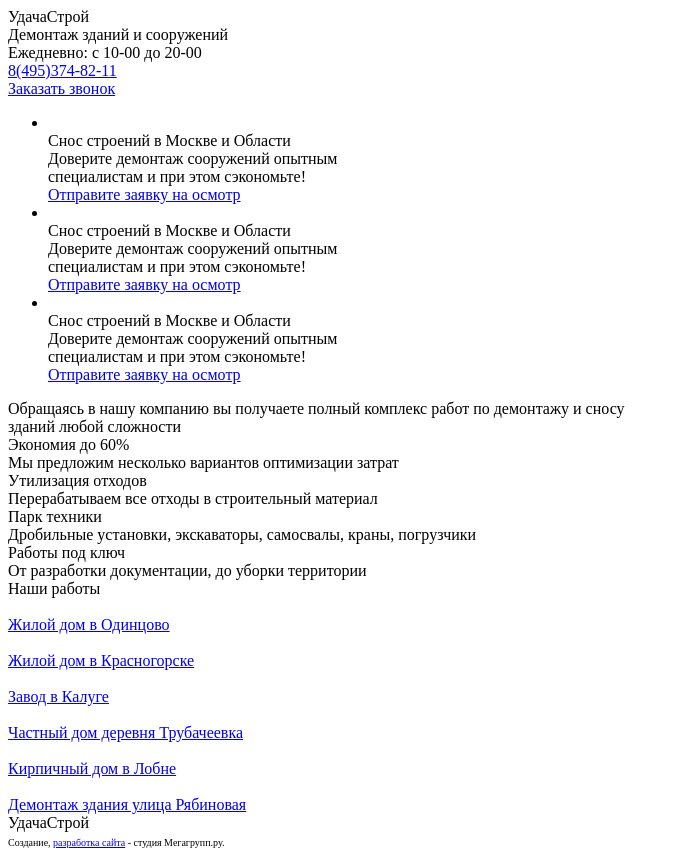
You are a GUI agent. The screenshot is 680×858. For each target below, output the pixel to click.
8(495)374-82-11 (62, 70)
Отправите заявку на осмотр (144, 194)
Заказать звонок (61, 88)
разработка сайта (89, 842)
